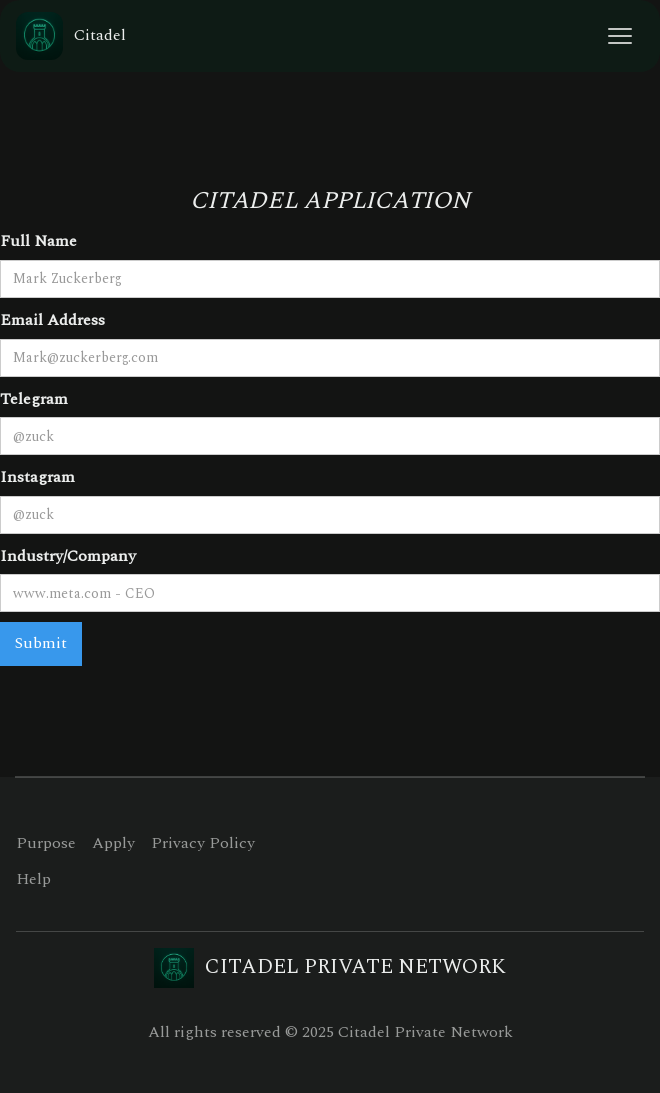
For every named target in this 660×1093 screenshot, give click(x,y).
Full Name (38, 241)
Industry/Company (68, 556)
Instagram (37, 477)
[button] (620, 36)
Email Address (52, 320)
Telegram (34, 399)
